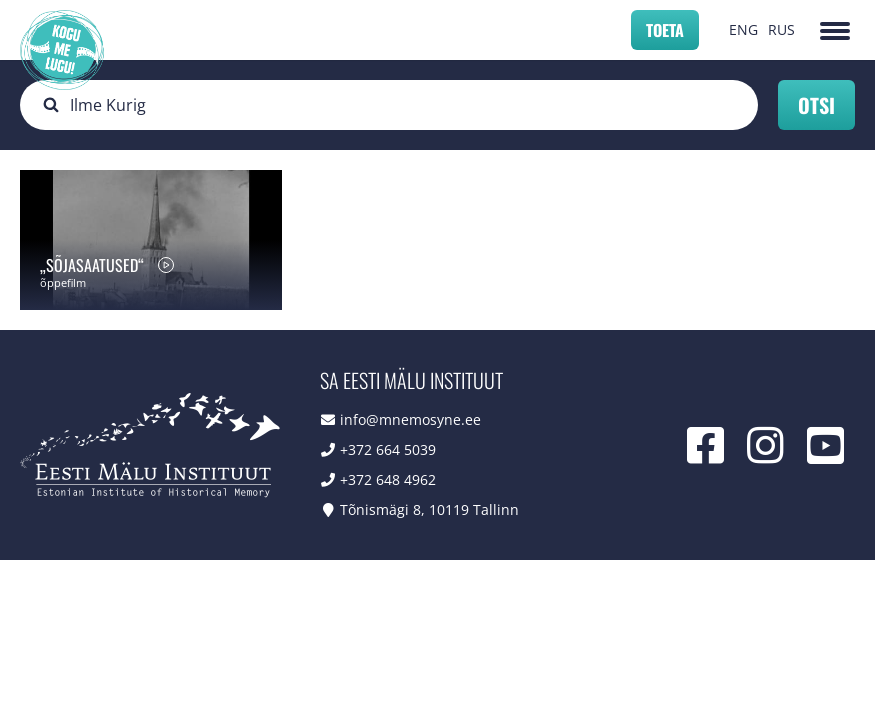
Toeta (665, 30)
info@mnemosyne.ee (410, 419)
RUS (781, 29)
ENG (743, 29)
